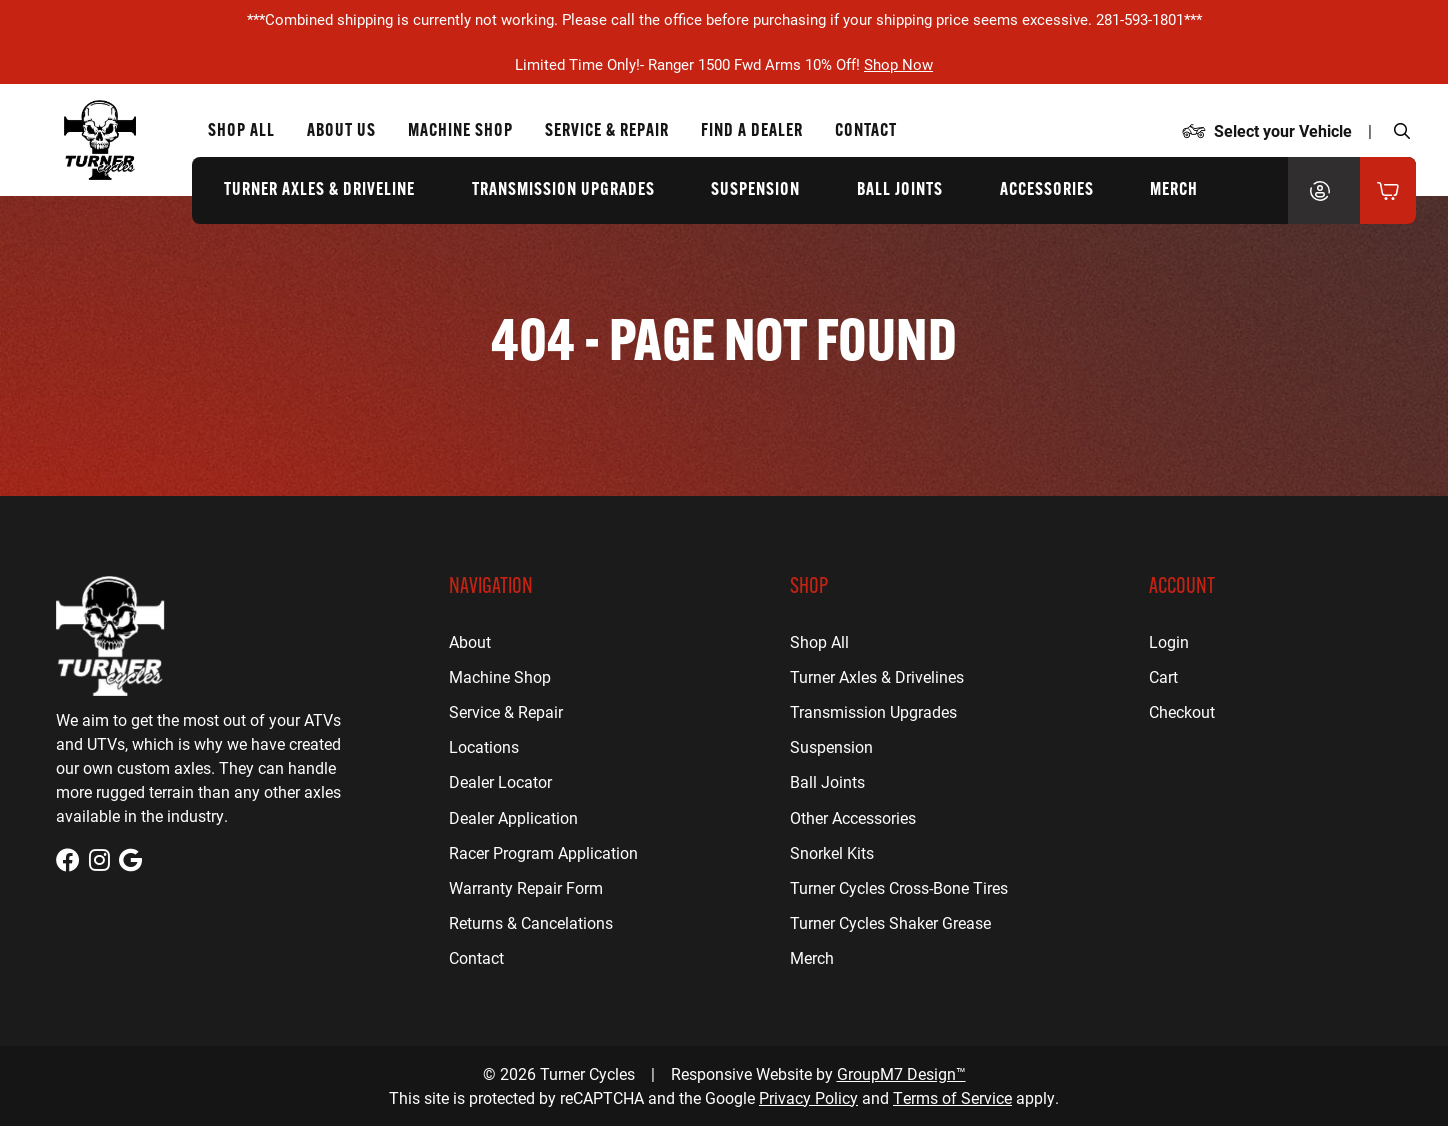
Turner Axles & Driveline (319, 190)
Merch (1174, 190)
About (470, 641)
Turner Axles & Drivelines (877, 676)
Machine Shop (500, 676)
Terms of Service (952, 1097)
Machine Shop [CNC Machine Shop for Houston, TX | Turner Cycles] (460, 131)
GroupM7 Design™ (901, 1073)
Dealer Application (513, 817)
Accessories (1047, 190)
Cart (1163, 676)
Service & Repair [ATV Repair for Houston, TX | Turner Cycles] (607, 131)
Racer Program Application (543, 852)
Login (1169, 641)
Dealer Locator (500, 781)
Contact (476, 957)
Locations (484, 746)
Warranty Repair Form (526, 887)
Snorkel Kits (832, 852)
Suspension (755, 190)
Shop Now (898, 64)
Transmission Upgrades (563, 190)
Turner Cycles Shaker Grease (890, 922)
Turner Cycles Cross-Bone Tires (899, 887)
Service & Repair (506, 711)
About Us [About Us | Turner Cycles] (341, 131)
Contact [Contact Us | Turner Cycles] (866, 131)
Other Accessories (853, 817)
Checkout (1182, 711)
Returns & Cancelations (531, 922)
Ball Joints (900, 190)
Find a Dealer (752, 131)
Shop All (241, 131)
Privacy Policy (808, 1097)
